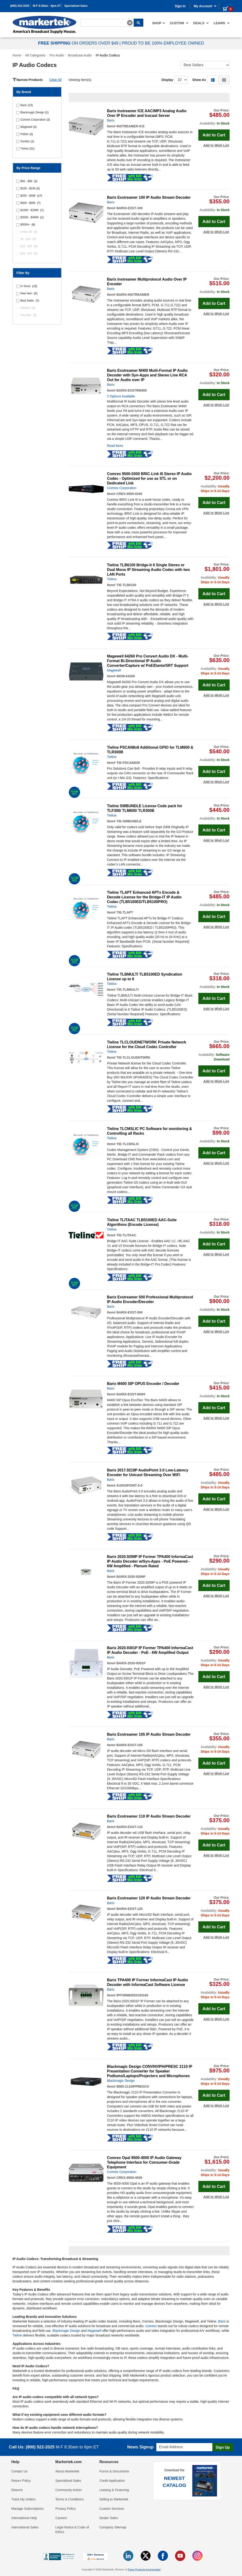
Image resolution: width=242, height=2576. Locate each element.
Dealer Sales (108, 2518)
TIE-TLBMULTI (127, 989)
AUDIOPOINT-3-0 (129, 1485)
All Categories (35, 55)
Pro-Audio (56, 55)
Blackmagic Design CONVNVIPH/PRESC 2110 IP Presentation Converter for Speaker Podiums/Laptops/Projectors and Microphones (149, 2071)
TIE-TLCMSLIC (127, 1144)
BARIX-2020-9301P (131, 1663)
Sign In (180, 6)
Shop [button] (158, 23)
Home (17, 55)
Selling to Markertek (113, 2499)
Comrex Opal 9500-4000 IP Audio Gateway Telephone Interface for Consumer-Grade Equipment (144, 2162)
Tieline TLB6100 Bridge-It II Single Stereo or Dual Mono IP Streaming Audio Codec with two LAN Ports (148, 569)
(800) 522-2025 (19, 5)
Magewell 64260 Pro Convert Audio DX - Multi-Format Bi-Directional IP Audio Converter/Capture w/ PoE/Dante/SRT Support (148, 660)
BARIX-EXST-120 (129, 1909)
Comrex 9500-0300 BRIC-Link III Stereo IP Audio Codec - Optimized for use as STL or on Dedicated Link (149, 478)
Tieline (112, 579)
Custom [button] (179, 23)
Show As (199, 80)
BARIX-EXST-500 (129, 1312)
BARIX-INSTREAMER (132, 294)
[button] (212, 79)
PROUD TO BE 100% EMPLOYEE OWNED (163, 43)
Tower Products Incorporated (144, 2569)
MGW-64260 (125, 676)
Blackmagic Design (121, 2080)
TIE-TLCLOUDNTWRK (133, 1057)
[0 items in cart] (226, 6)
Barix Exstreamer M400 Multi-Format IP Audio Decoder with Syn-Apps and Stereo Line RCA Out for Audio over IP (147, 375)
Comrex (151, 2326)
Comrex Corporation (122, 488)
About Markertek (67, 2471)
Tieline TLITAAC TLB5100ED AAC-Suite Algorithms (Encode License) (142, 1222)
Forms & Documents (114, 2471)
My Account (205, 6)
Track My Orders (23, 2499)
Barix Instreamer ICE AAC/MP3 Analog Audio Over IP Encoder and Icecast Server (147, 113)
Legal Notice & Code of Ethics (72, 2529)
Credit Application (112, 2480)
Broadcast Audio (80, 55)
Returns (17, 2490)
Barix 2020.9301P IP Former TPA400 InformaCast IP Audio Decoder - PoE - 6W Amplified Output (150, 1650)
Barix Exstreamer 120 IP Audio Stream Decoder (149, 1898)
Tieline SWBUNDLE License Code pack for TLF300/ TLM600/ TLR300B (144, 808)
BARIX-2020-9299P (131, 1576)
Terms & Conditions (69, 2499)
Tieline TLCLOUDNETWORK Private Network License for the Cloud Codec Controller (146, 1044)
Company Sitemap (112, 2527)
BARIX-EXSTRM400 (131, 390)
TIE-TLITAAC (126, 1235)
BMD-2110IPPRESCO (132, 2086)
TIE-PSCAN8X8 (128, 763)
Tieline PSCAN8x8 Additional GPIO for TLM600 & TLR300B (150, 749)
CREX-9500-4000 (129, 2178)
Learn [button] (221, 23)
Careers (61, 2518)
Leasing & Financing (114, 2490)
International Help (24, 2518)
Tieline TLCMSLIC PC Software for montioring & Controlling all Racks (149, 1131)
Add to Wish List (216, 145)
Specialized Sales (76, 5)
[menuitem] (159, 23)
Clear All (55, 80)
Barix (111, 120)
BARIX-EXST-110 (129, 1827)
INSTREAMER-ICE (130, 126)
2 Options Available (121, 396)
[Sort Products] (205, 65)
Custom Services (111, 2508)
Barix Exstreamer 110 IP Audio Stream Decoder (149, 1816)
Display (167, 80)
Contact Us (19, 2471)
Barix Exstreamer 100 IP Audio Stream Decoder (149, 197)
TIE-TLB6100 (126, 585)
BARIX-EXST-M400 (130, 1394)
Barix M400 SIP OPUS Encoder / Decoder (143, 1384)
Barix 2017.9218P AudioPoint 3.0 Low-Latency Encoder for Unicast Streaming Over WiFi (148, 1472)
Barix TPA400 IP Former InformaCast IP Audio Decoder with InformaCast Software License (147, 1982)
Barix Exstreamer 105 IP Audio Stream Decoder (149, 1734)
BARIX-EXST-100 (129, 208)
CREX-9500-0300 (129, 494)
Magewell (114, 670)
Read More (115, 446)
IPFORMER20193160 (132, 1995)
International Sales (25, 2527)
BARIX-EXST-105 (129, 1745)
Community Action (68, 2490)
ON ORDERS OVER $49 (78, 43)
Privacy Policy (65, 2508)
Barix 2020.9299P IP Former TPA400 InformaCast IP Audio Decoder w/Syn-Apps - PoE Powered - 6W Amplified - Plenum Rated (150, 1561)
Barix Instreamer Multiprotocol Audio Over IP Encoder (147, 281)
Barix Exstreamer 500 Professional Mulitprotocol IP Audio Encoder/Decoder (150, 1299)
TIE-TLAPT (124, 912)
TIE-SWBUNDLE (128, 821)
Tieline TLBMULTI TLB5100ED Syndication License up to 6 (144, 976)
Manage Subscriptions (27, 2508)
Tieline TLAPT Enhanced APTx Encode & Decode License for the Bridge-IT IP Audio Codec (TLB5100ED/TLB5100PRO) (144, 897)
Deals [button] (201, 23)
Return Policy (21, 2480)
